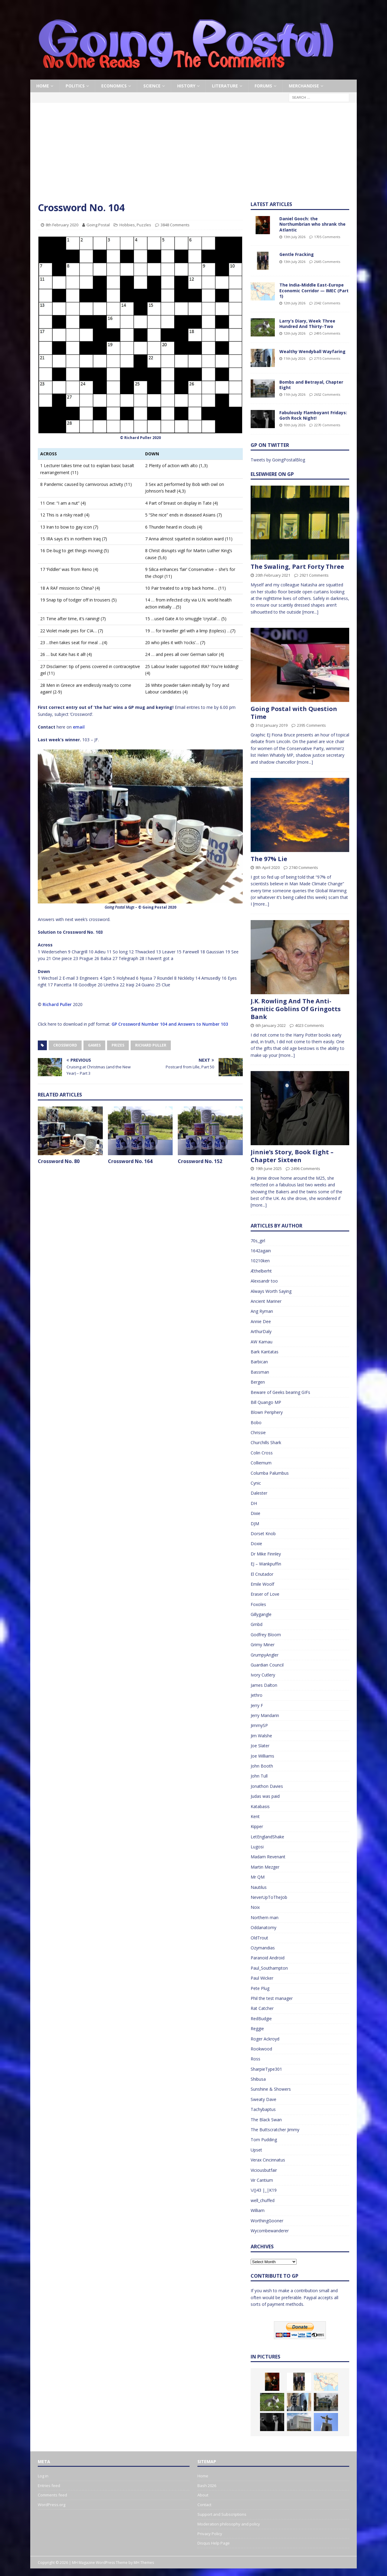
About (202, 2495)
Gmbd (256, 1624)
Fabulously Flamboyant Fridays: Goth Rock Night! (313, 415)
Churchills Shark (266, 1442)
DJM (255, 1523)
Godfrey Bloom (266, 1634)
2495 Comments (327, 333)
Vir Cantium (262, 2180)
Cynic (256, 1483)
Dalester (259, 1493)
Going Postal (98, 225)
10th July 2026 (294, 425)
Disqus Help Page (213, 2543)
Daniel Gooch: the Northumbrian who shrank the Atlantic (312, 224)
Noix (255, 1907)
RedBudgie (261, 2018)
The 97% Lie (269, 859)
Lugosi (257, 1847)
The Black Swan (266, 2119)
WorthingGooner (267, 2221)
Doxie (256, 1543)
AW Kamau (261, 1342)
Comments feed (52, 2495)
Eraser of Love (265, 1594)
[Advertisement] (193, 155)
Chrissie (258, 1432)
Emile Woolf (262, 1584)
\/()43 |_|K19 (264, 2190)
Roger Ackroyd (265, 2039)
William (258, 2210)
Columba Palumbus (270, 1473)
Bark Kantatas (264, 1352)
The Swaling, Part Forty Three (297, 566)
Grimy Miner (263, 1644)
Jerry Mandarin (265, 1715)
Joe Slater (260, 1745)
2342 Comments (327, 303)
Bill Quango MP (266, 1402)
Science (152, 86)
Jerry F (257, 1705)
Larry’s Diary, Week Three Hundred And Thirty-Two (307, 323)
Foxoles (258, 1604)
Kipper (257, 1826)
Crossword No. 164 (130, 1161)
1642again (261, 1251)
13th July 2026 (294, 236)
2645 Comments (327, 261)
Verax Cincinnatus (268, 2160)
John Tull (259, 1776)
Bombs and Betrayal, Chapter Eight (311, 384)
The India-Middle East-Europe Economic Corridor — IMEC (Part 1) (314, 290)
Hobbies (127, 225)
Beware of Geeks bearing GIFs (280, 1392)
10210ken (260, 1260)
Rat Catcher (262, 2008)
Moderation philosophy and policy (228, 2524)
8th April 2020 (267, 867)
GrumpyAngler (264, 1655)
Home (42, 86)
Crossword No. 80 (59, 1161)
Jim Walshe (261, 1736)
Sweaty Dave (263, 2099)
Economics (114, 86)
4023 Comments (309, 1025)
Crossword (65, 1045)
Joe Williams (262, 1756)
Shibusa (258, 2079)
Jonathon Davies (267, 1786)
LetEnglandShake (267, 1837)
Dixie (255, 1513)
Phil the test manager (272, 1998)
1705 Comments (327, 236)
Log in (43, 2476)
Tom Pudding (264, 2139)
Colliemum (261, 1463)
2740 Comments (303, 867)
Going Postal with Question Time (294, 713)
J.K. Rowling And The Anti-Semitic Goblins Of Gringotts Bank (296, 1009)
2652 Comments (327, 394)
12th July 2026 (294, 303)
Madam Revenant (268, 1857)
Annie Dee (261, 1321)
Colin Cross (262, 1453)
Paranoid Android (268, 1958)
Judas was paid (265, 1796)
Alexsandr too (264, 1281)
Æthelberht (261, 1271)
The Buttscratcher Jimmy (275, 2129)
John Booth (262, 1766)
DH (254, 1503)
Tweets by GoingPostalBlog (278, 460)
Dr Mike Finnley (266, 1554)
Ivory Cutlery (263, 1675)
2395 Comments (311, 725)
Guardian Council (267, 1665)
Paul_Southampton (269, 1968)
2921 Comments (314, 575)
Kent (255, 1816)
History (186, 86)
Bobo (256, 1422)
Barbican (259, 1362)
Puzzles (144, 225)
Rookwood (261, 2049)
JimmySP (259, 1725)
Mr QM (258, 1877)
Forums (263, 86)
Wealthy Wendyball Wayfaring (312, 351)
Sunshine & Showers (271, 2089)
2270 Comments (327, 425)
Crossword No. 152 (200, 1161)
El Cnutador (262, 1574)
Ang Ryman (262, 1311)
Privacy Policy (209, 2533)
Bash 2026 (206, 2485)
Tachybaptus (263, 2109)
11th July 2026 (294, 358)
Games (94, 1045)
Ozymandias (263, 1948)
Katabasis (260, 1806)
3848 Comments (175, 225)
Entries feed (49, 2485)
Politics (75, 86)
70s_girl (258, 1241)
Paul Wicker (262, 1978)
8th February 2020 (62, 225)
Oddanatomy (263, 1927)
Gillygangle (261, 1614)
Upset (256, 2150)
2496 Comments (305, 1168)
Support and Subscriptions (221, 2514)
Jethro (256, 1695)
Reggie (257, 2028)
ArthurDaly (261, 1331)
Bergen (258, 1382)
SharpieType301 (266, 2069)
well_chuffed (263, 2200)
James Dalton (264, 1685)
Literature (225, 86)
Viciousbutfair (264, 2170)
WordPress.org (51, 2504)
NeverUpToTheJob (269, 1897)
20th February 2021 (272, 575)
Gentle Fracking (296, 254)
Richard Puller (57, 1004)
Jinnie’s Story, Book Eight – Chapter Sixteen (292, 1156)
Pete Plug (260, 1988)
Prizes (118, 1045)
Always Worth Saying (271, 1291)
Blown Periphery (267, 1412)
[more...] (310, 612)
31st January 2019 (271, 725)
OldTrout (259, 1938)
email (79, 727)
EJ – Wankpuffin (266, 1564)
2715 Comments (327, 358)
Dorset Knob (263, 1533)
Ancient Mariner (266, 1301)
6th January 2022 (270, 1025)
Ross (255, 2059)
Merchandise (304, 86)
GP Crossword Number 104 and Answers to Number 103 (170, 1024)
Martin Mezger (265, 1867)
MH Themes (144, 2562)
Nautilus (259, 1887)
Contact (204, 2504)
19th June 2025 (268, 1168)
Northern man (264, 1917)
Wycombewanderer (270, 2231)
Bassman (260, 1372)
